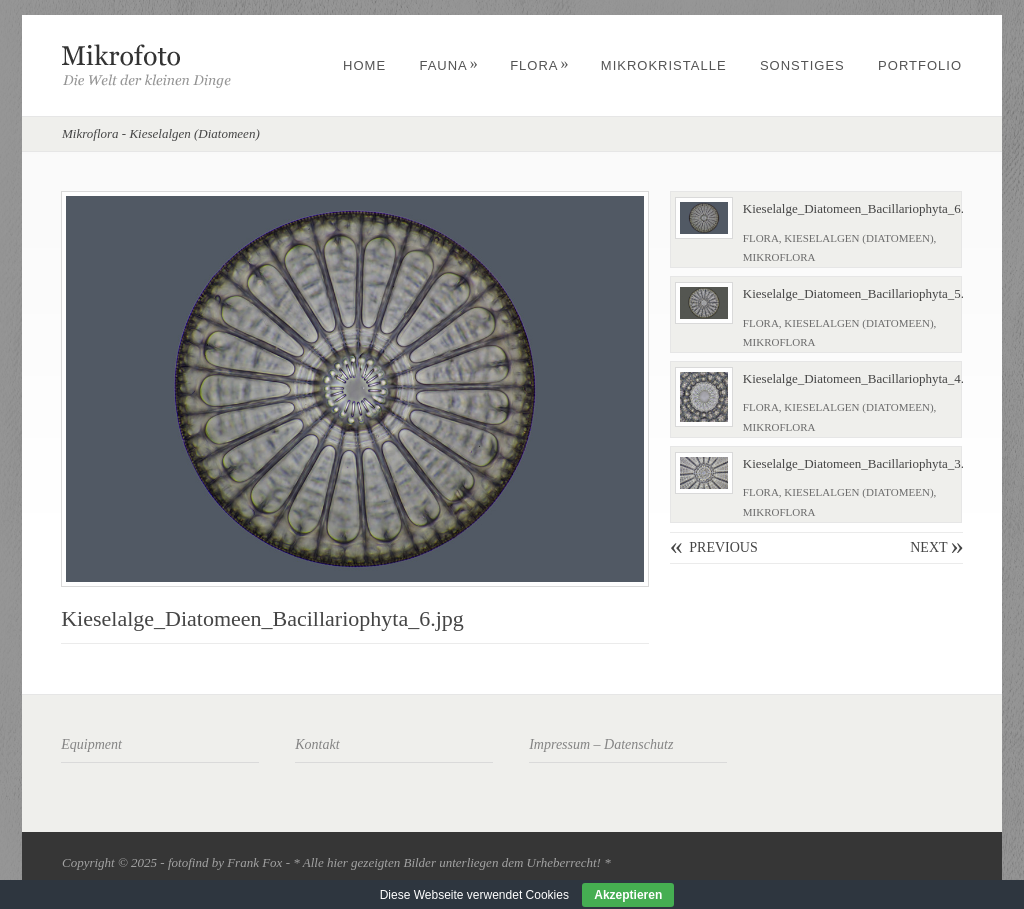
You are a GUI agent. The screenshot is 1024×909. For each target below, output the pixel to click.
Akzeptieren (628, 895)
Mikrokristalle (664, 65)
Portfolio (920, 65)
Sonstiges (802, 65)
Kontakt (317, 744)
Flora (539, 65)
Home (364, 65)
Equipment (91, 744)
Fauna (448, 65)
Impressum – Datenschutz (601, 744)
